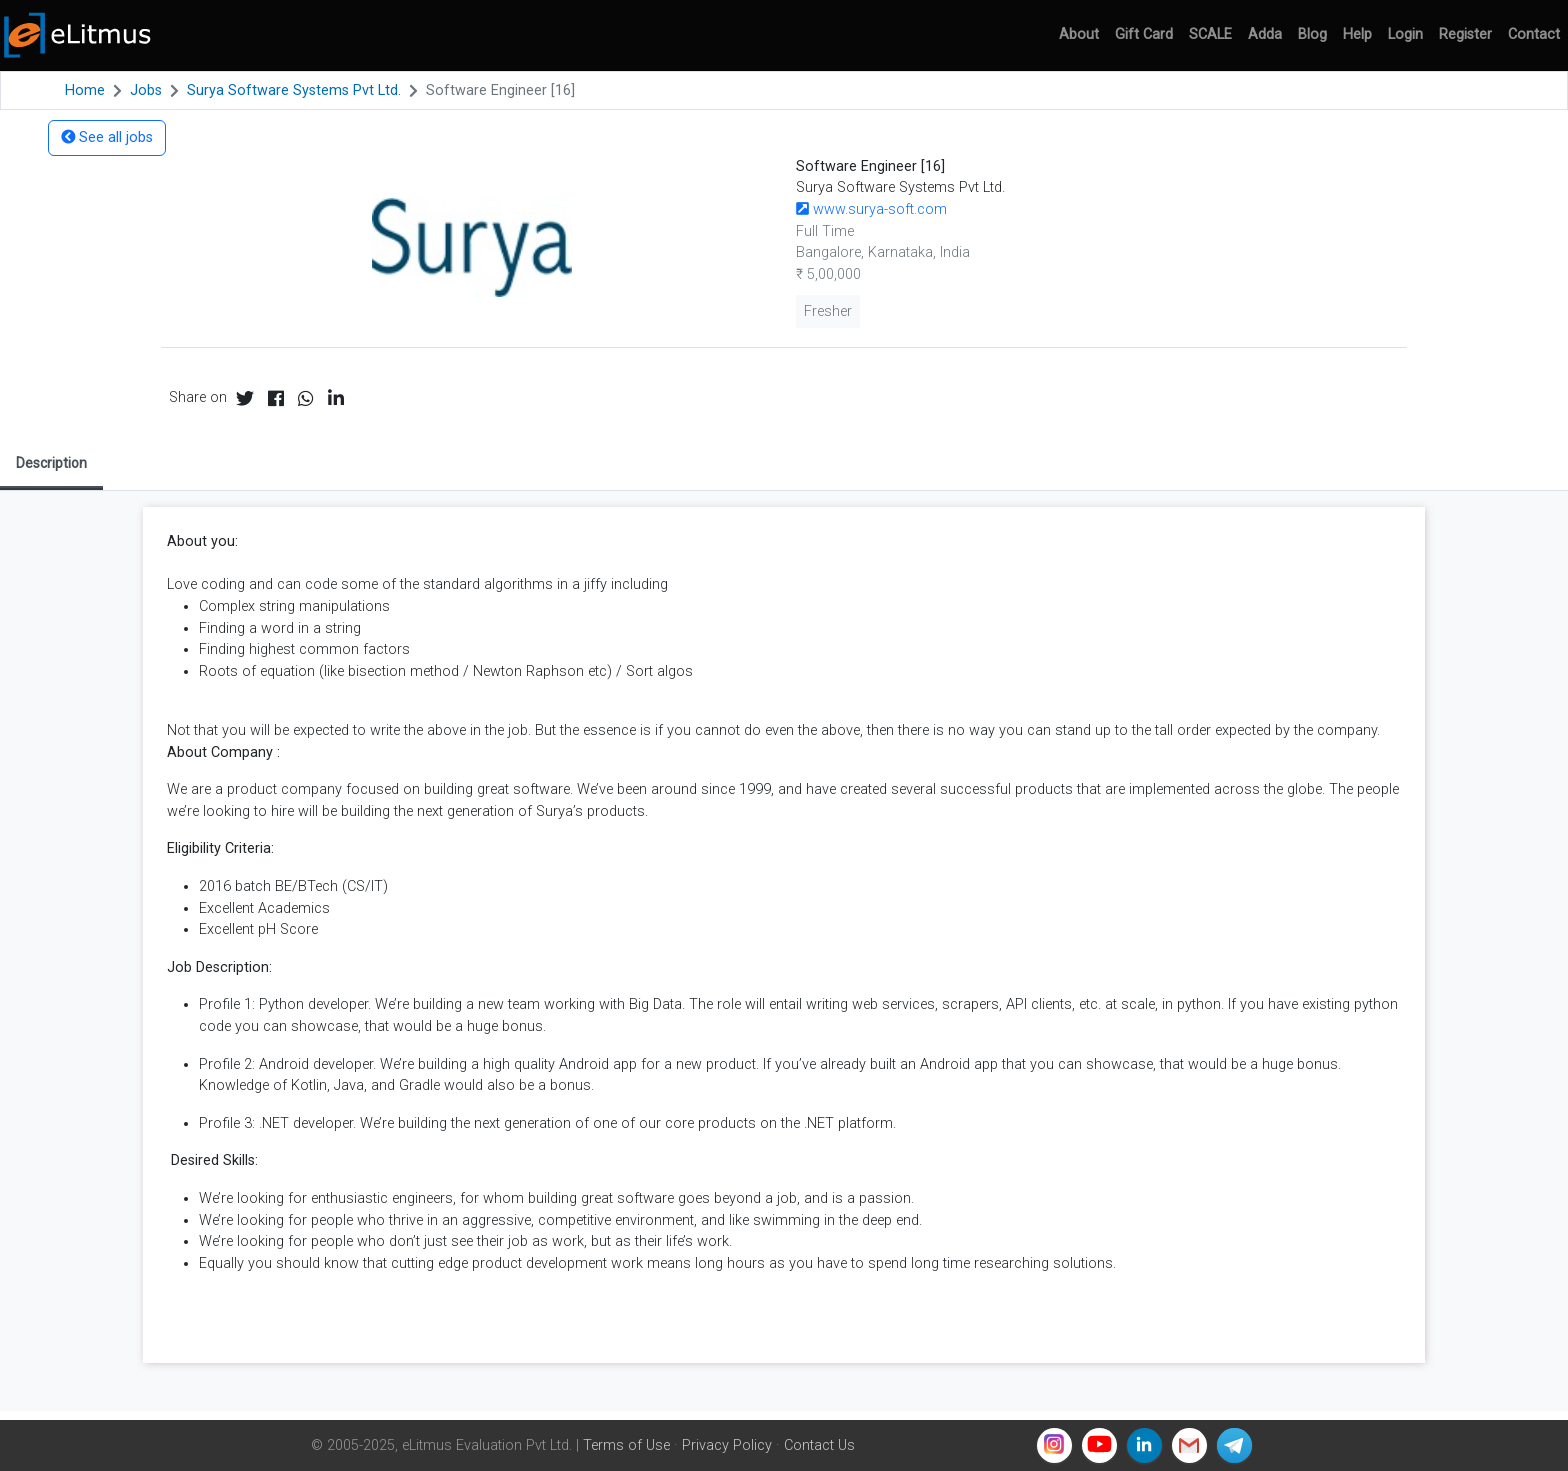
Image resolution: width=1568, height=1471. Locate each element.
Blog (1312, 34)
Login (1405, 34)
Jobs (146, 90)
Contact (1534, 34)
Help (1357, 34)
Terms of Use (626, 1445)
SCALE (1210, 34)
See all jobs (107, 137)
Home (85, 90)
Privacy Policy (727, 1445)
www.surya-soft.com (871, 209)
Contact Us (819, 1445)
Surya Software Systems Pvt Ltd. (294, 90)
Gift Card (1144, 34)
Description (51, 463)
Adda (1265, 34)
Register (1465, 34)
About (1079, 34)
